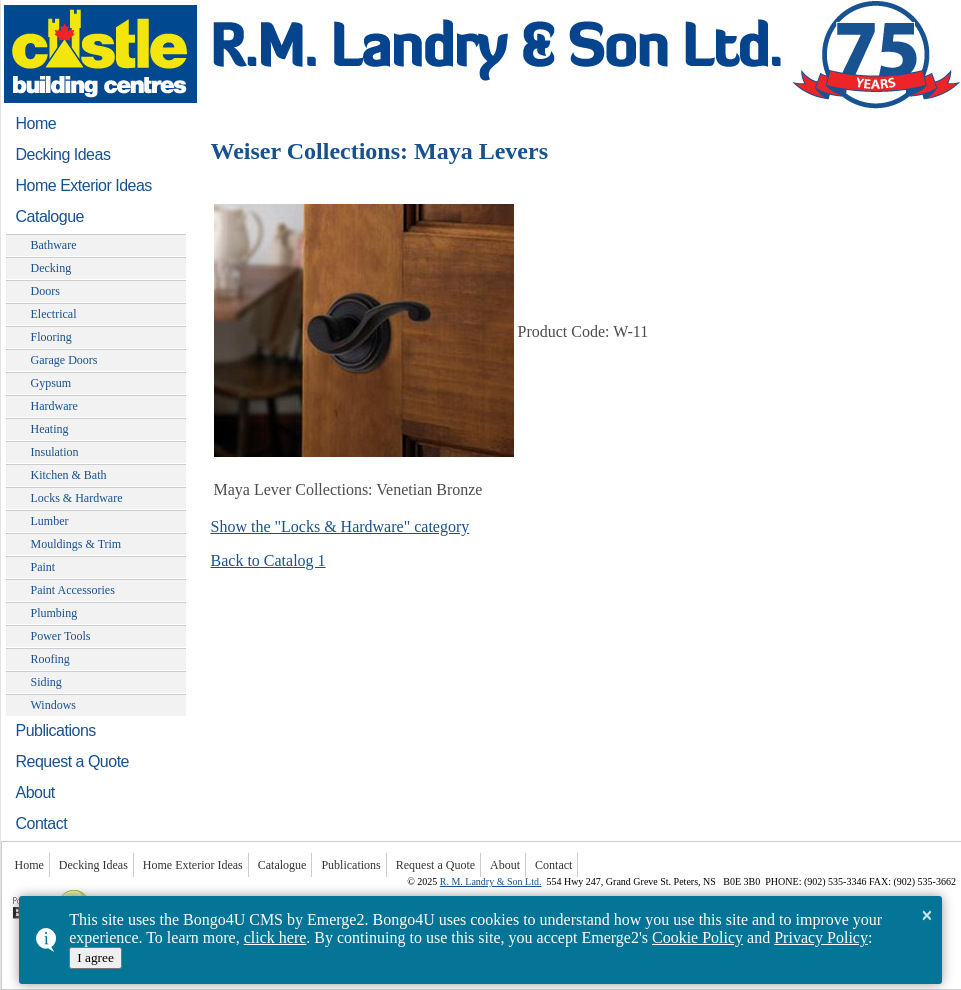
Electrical (54, 314)
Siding (46, 682)
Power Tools (61, 636)
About (35, 792)
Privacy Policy (821, 937)
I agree (95, 957)
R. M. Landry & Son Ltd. (491, 881)
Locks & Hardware (77, 498)
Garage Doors (64, 360)
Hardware (54, 406)
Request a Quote (72, 761)
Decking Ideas (63, 154)
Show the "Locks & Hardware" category (340, 526)
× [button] (926, 915)
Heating (50, 429)
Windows (54, 705)
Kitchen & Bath (69, 475)
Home (36, 123)
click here (275, 937)
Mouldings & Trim (76, 544)
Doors (45, 291)
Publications (56, 730)
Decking (51, 268)
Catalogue (50, 216)
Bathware (54, 245)
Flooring (51, 337)
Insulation (55, 452)
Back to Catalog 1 (268, 560)
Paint (43, 567)
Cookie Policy (697, 937)
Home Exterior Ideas (84, 185)
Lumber (50, 521)
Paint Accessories (73, 590)
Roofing (50, 659)
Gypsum (51, 383)
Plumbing (54, 613)
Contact (42, 823)
